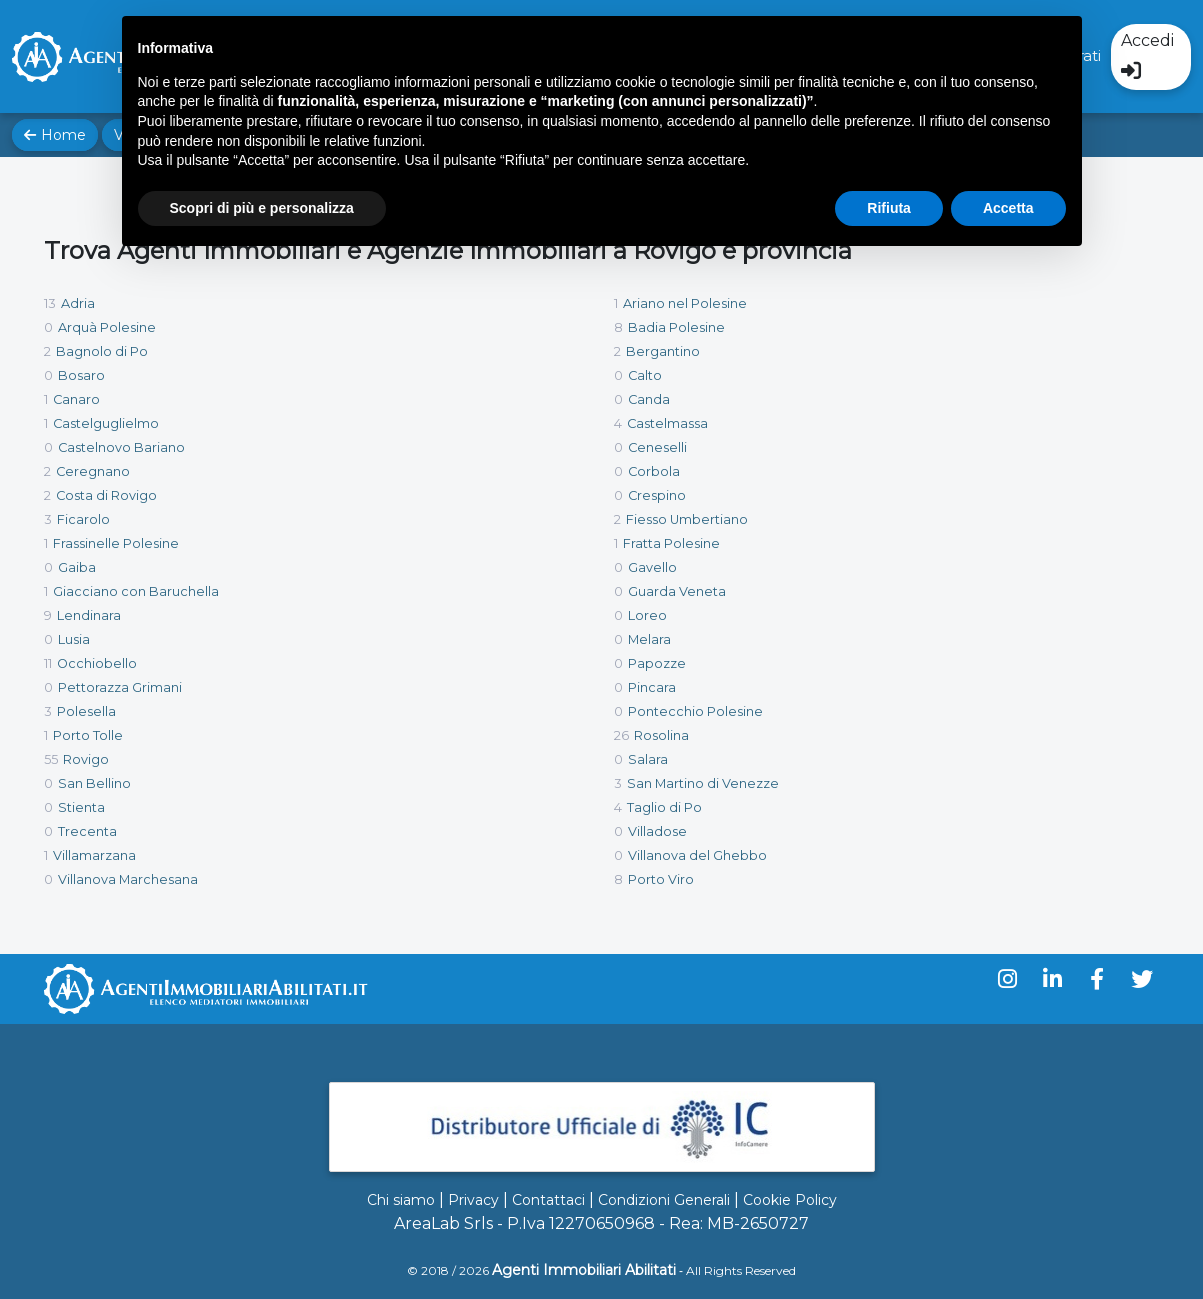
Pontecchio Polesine (695, 711)
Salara (648, 759)
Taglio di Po (664, 807)
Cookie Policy (790, 1200)
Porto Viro (661, 879)
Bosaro (81, 375)
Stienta (81, 807)
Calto (645, 375)
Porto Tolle (88, 735)
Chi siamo (401, 1200)
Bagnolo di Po (102, 351)
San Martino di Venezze (703, 783)
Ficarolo (83, 519)
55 (51, 759)
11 (48, 663)
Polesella (86, 711)
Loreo (647, 615)
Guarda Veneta (677, 591)
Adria (78, 303)
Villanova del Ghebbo (697, 855)
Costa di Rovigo (106, 495)
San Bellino (94, 783)
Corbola (654, 471)
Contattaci (548, 1200)
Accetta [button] (1008, 208)
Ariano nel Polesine (685, 303)
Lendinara (89, 615)
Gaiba (77, 567)
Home (55, 135)
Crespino (657, 495)
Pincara (652, 687)
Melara (649, 639)
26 (621, 735)
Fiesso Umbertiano (687, 519)
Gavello (652, 567)
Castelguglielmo (106, 423)
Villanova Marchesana (128, 879)
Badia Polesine (676, 327)
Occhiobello (97, 663)
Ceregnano (93, 471)
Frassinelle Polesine (116, 543)
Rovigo (86, 759)
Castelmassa (667, 423)
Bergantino (663, 351)
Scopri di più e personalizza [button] (262, 208)
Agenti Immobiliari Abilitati (584, 1270)
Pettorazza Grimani (120, 687)
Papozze (657, 663)
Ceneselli (657, 447)
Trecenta (87, 831)
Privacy (473, 1200)
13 (50, 303)
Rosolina (661, 735)
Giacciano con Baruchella (136, 591)
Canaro (76, 399)
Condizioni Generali (664, 1200)
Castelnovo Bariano (121, 447)
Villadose (657, 831)
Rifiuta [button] (889, 208)
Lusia (74, 639)
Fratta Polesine (671, 543)
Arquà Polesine (107, 327)
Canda (649, 399)
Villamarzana (94, 855)
